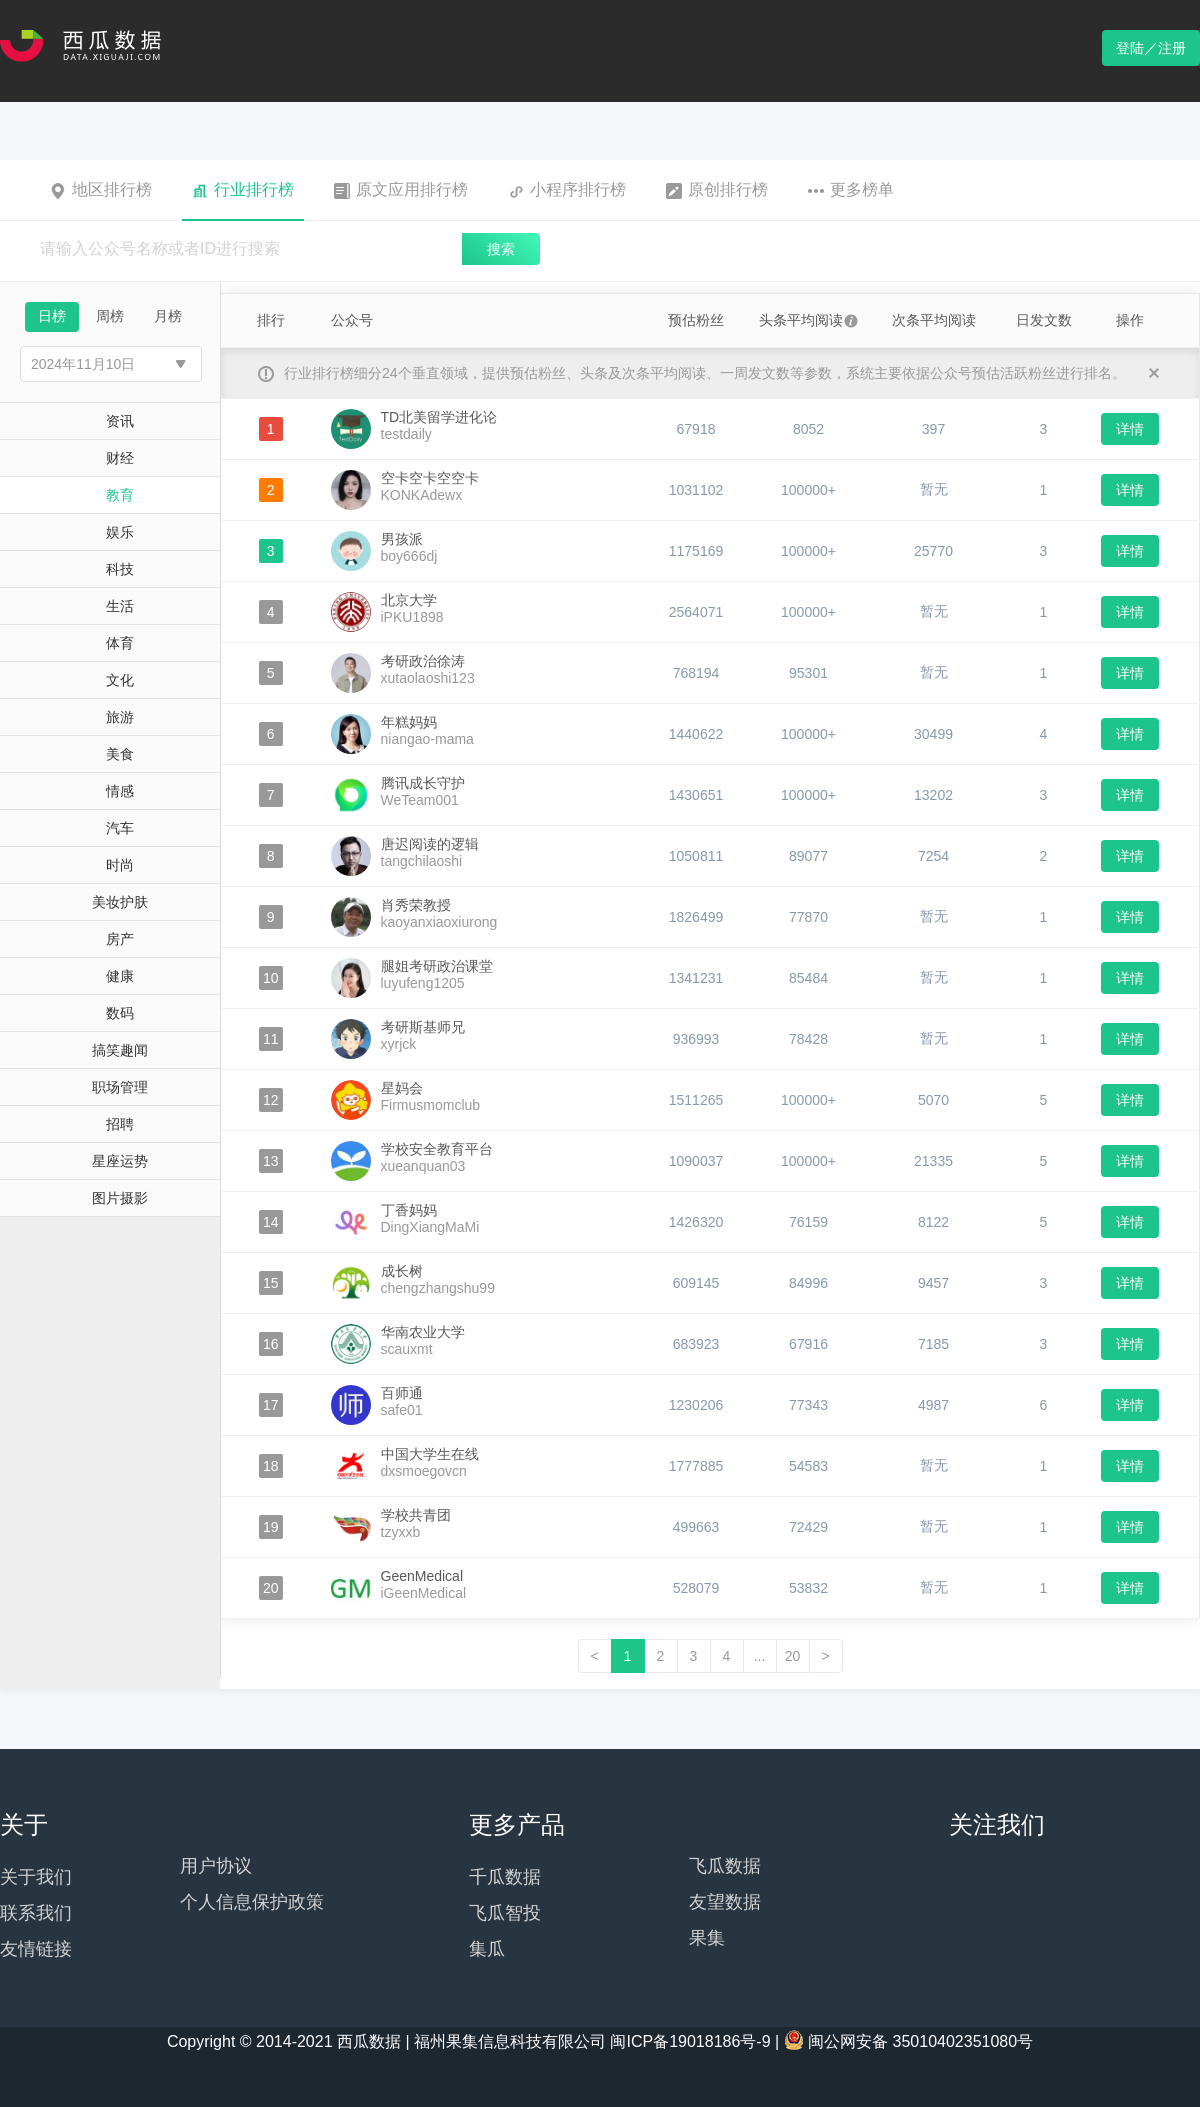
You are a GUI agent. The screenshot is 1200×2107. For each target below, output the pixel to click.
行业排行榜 (243, 190)
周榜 (110, 316)
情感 (120, 791)
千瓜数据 (505, 1877)
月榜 (168, 316)
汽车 (120, 828)
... (760, 1656)
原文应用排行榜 (401, 190)
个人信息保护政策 (252, 1902)
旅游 (120, 717)
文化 (120, 680)
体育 (120, 643)
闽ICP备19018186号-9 (690, 2041)
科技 (120, 569)
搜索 (501, 249)
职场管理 (120, 1087)
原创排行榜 (717, 190)
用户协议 (216, 1866)
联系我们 (36, 1913)
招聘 (120, 1124)
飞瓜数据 (725, 1866)
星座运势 (120, 1161)
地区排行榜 (101, 190)
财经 (120, 458)
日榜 (52, 316)
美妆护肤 (120, 902)
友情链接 (36, 1949)
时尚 (120, 865)
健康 (120, 976)
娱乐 (120, 532)
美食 (120, 754)
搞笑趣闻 (120, 1050)
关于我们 (36, 1877)
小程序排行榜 (567, 190)
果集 (707, 1938)
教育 (120, 495)
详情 (1130, 429)
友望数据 (725, 1902)
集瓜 (487, 1949)
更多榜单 (851, 190)
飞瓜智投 (505, 1913)
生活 (120, 606)
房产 (120, 939)
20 (793, 1656)
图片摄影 (120, 1198)
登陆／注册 (1151, 48)
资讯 (120, 421)
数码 (120, 1013)
